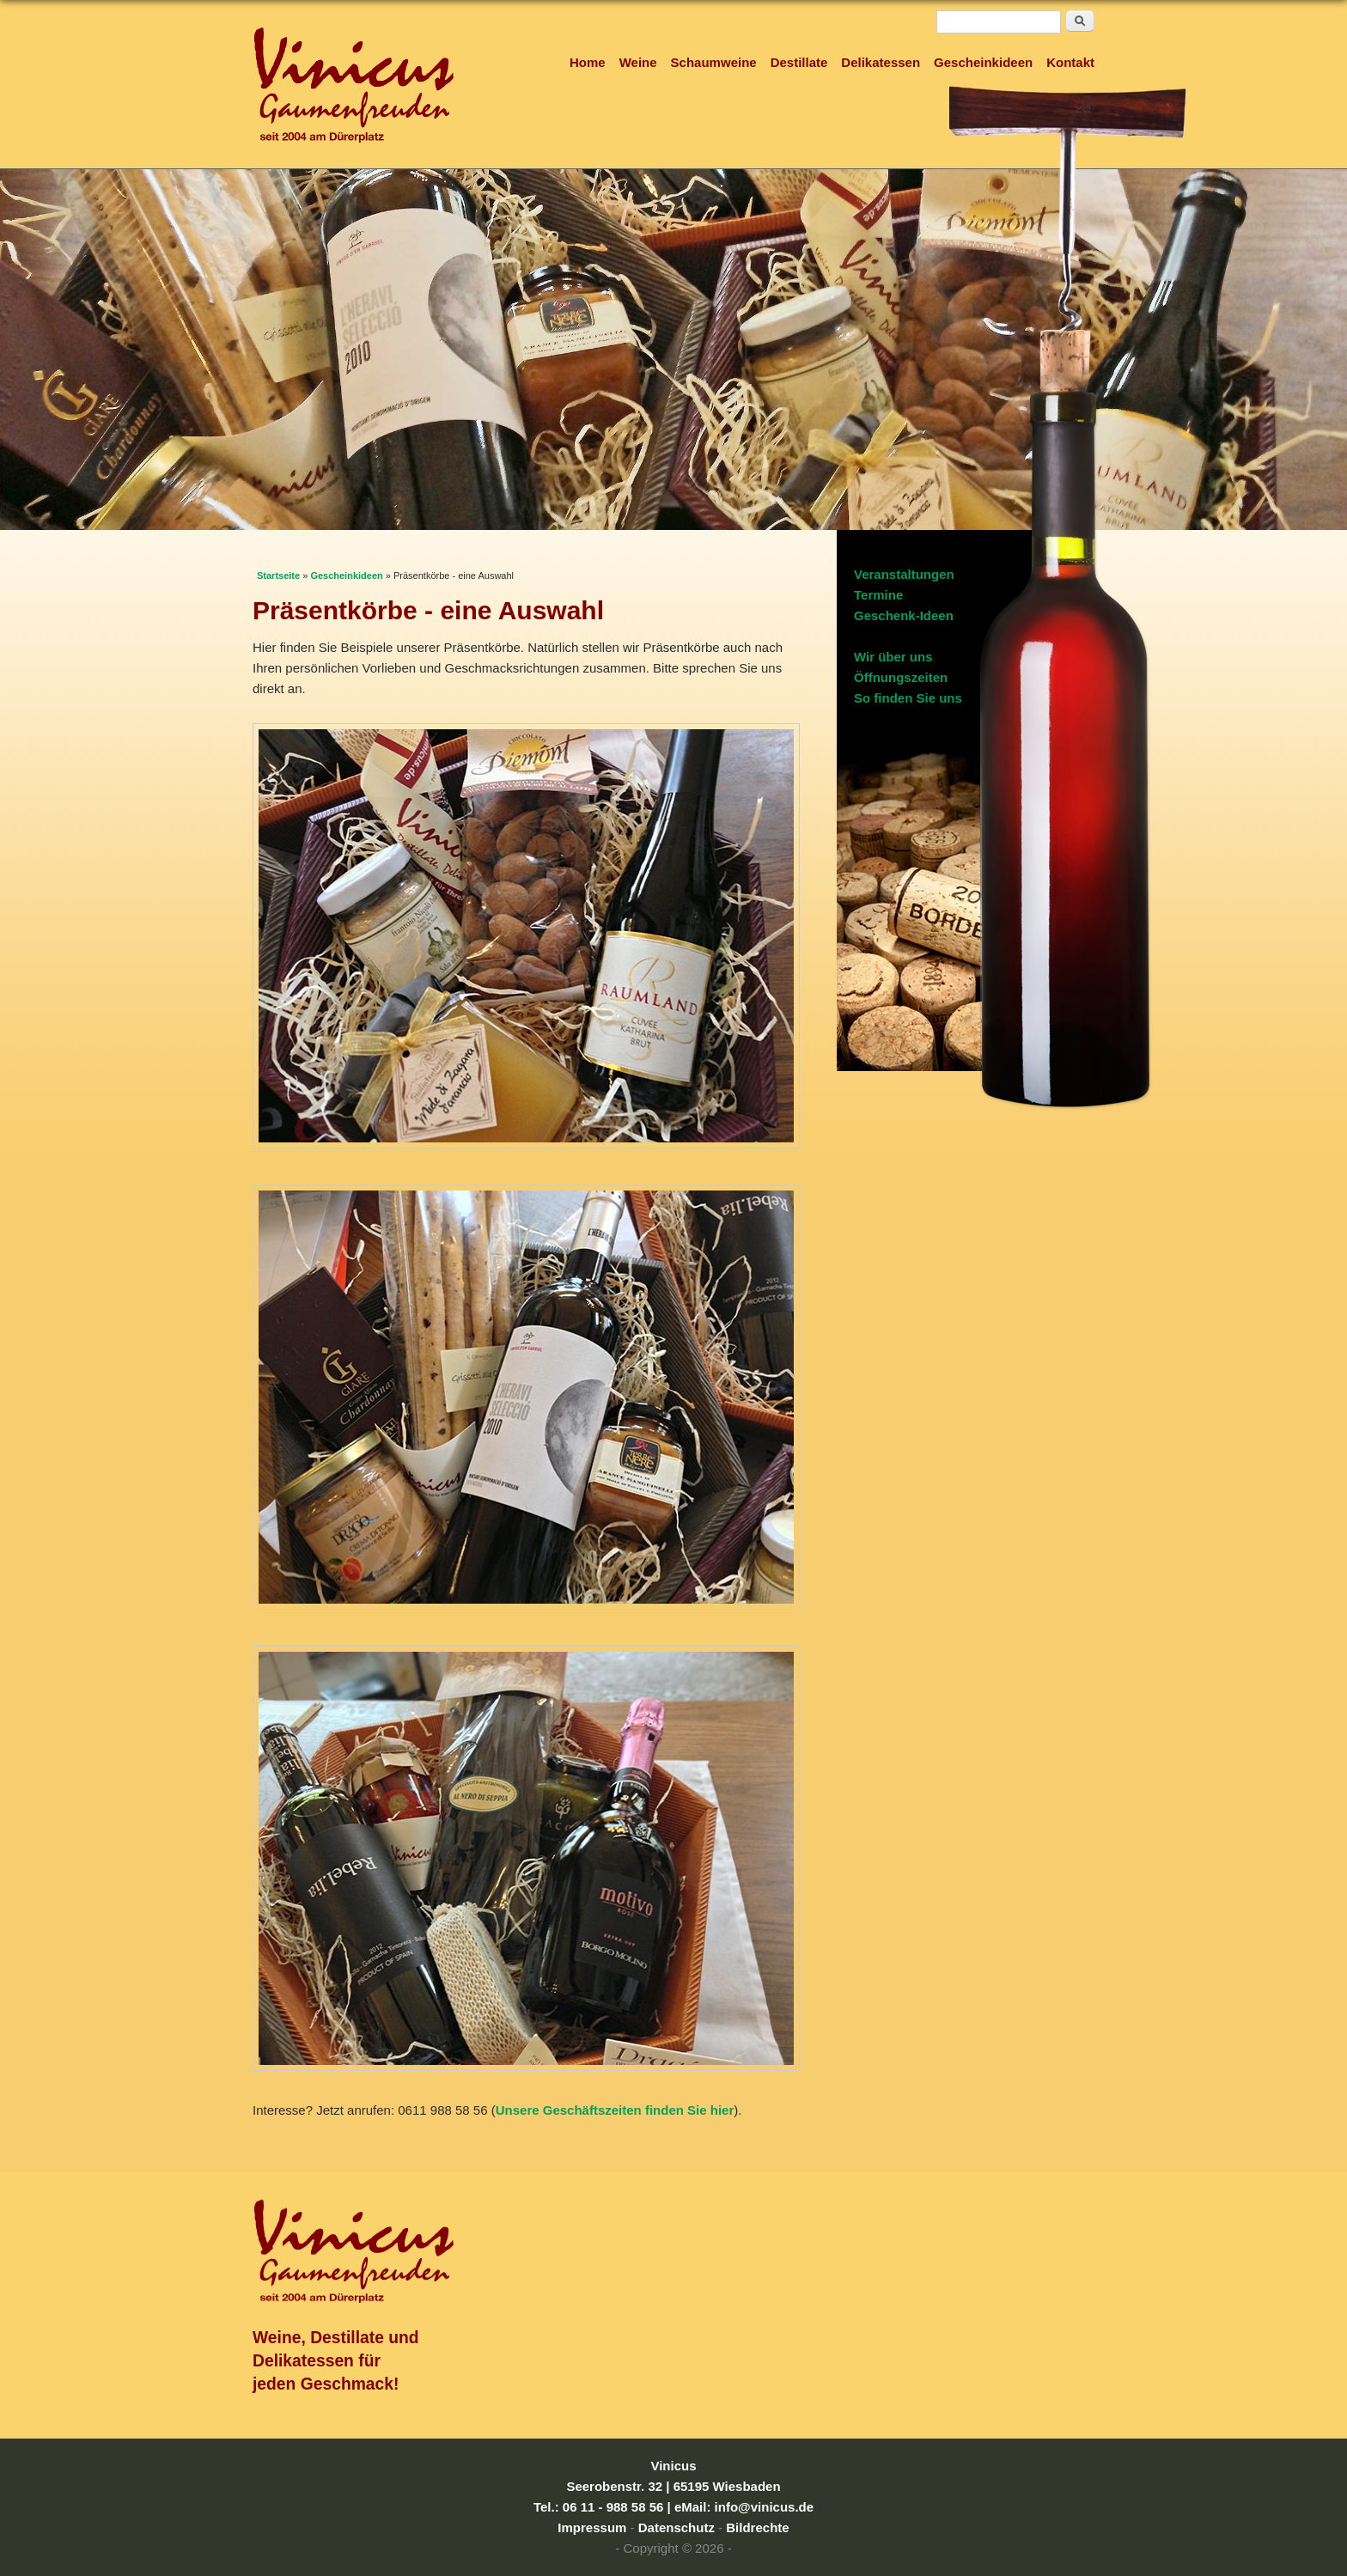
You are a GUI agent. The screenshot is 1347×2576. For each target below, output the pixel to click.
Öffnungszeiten (901, 677)
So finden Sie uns (908, 698)
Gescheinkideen (983, 62)
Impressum (592, 2527)
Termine (878, 595)
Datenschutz (676, 2527)
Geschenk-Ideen (904, 615)
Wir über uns (893, 656)
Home (588, 62)
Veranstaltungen (904, 574)
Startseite (278, 575)
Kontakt (1070, 62)
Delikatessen (880, 62)
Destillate (799, 62)
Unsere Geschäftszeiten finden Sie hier (615, 2110)
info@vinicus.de (764, 2507)
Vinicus (673, 2465)
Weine (638, 62)
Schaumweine (714, 62)
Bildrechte (757, 2527)
